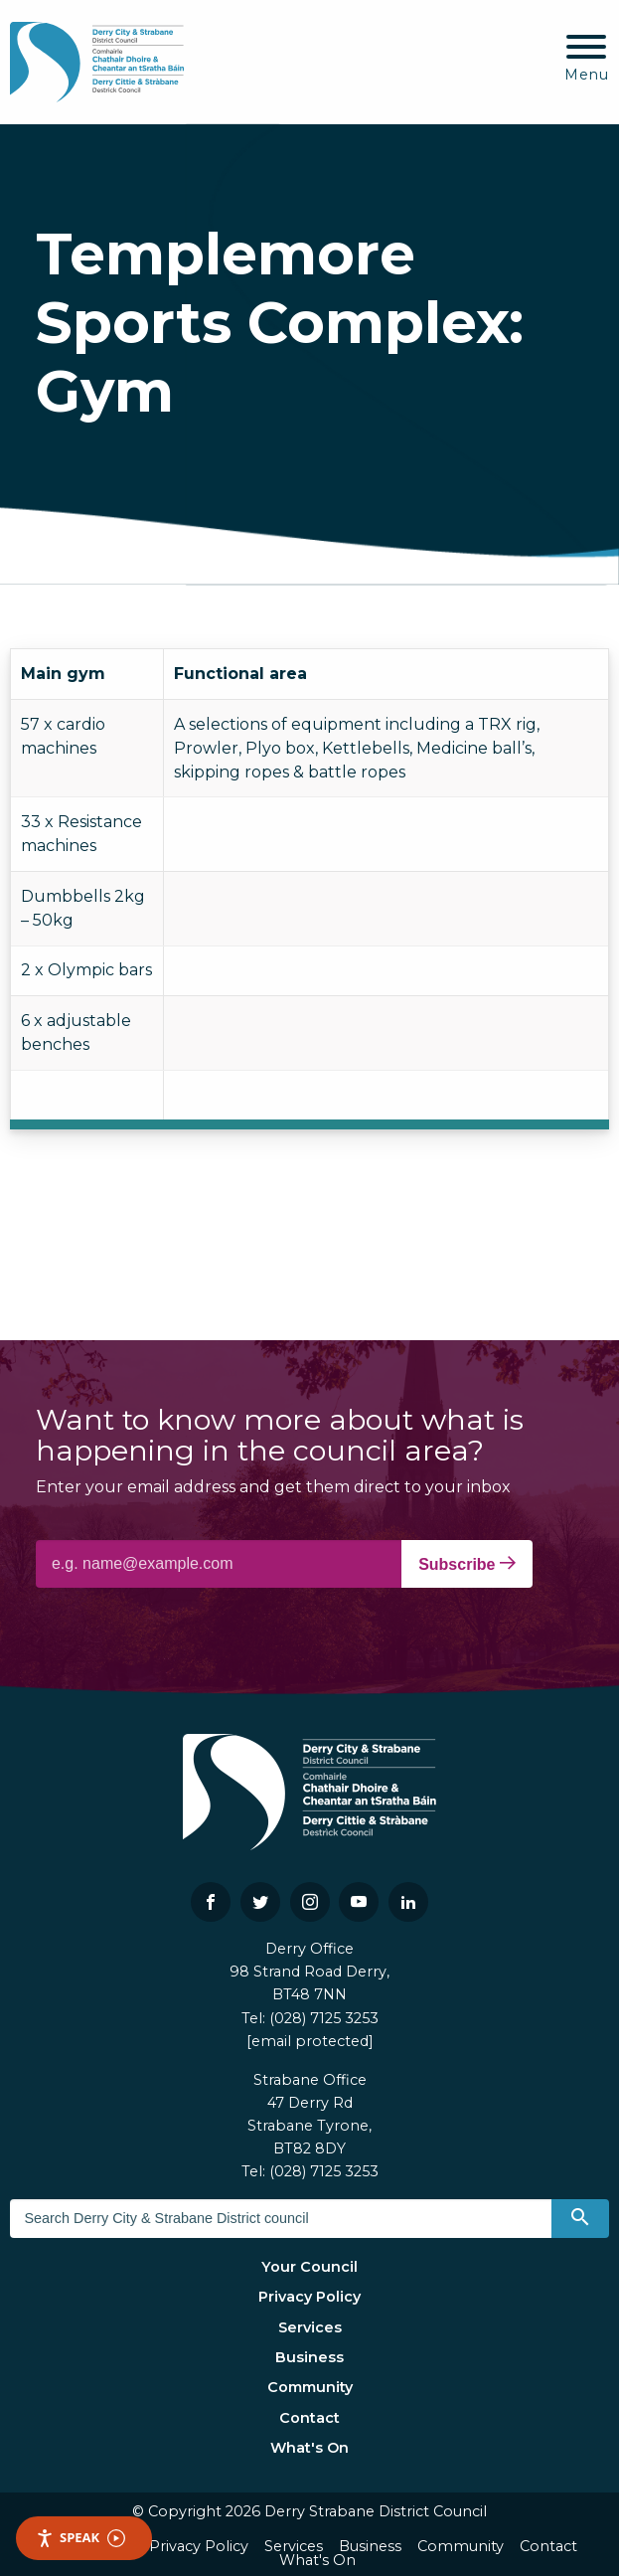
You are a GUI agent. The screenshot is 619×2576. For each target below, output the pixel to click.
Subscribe (467, 1564)
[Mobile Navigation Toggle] (586, 59)
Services (310, 2327)
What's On (309, 2448)
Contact (309, 2418)
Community (310, 2387)
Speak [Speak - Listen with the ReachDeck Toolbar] (80, 2537)
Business (309, 2357)
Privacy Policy (309, 2297)
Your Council (309, 2267)
